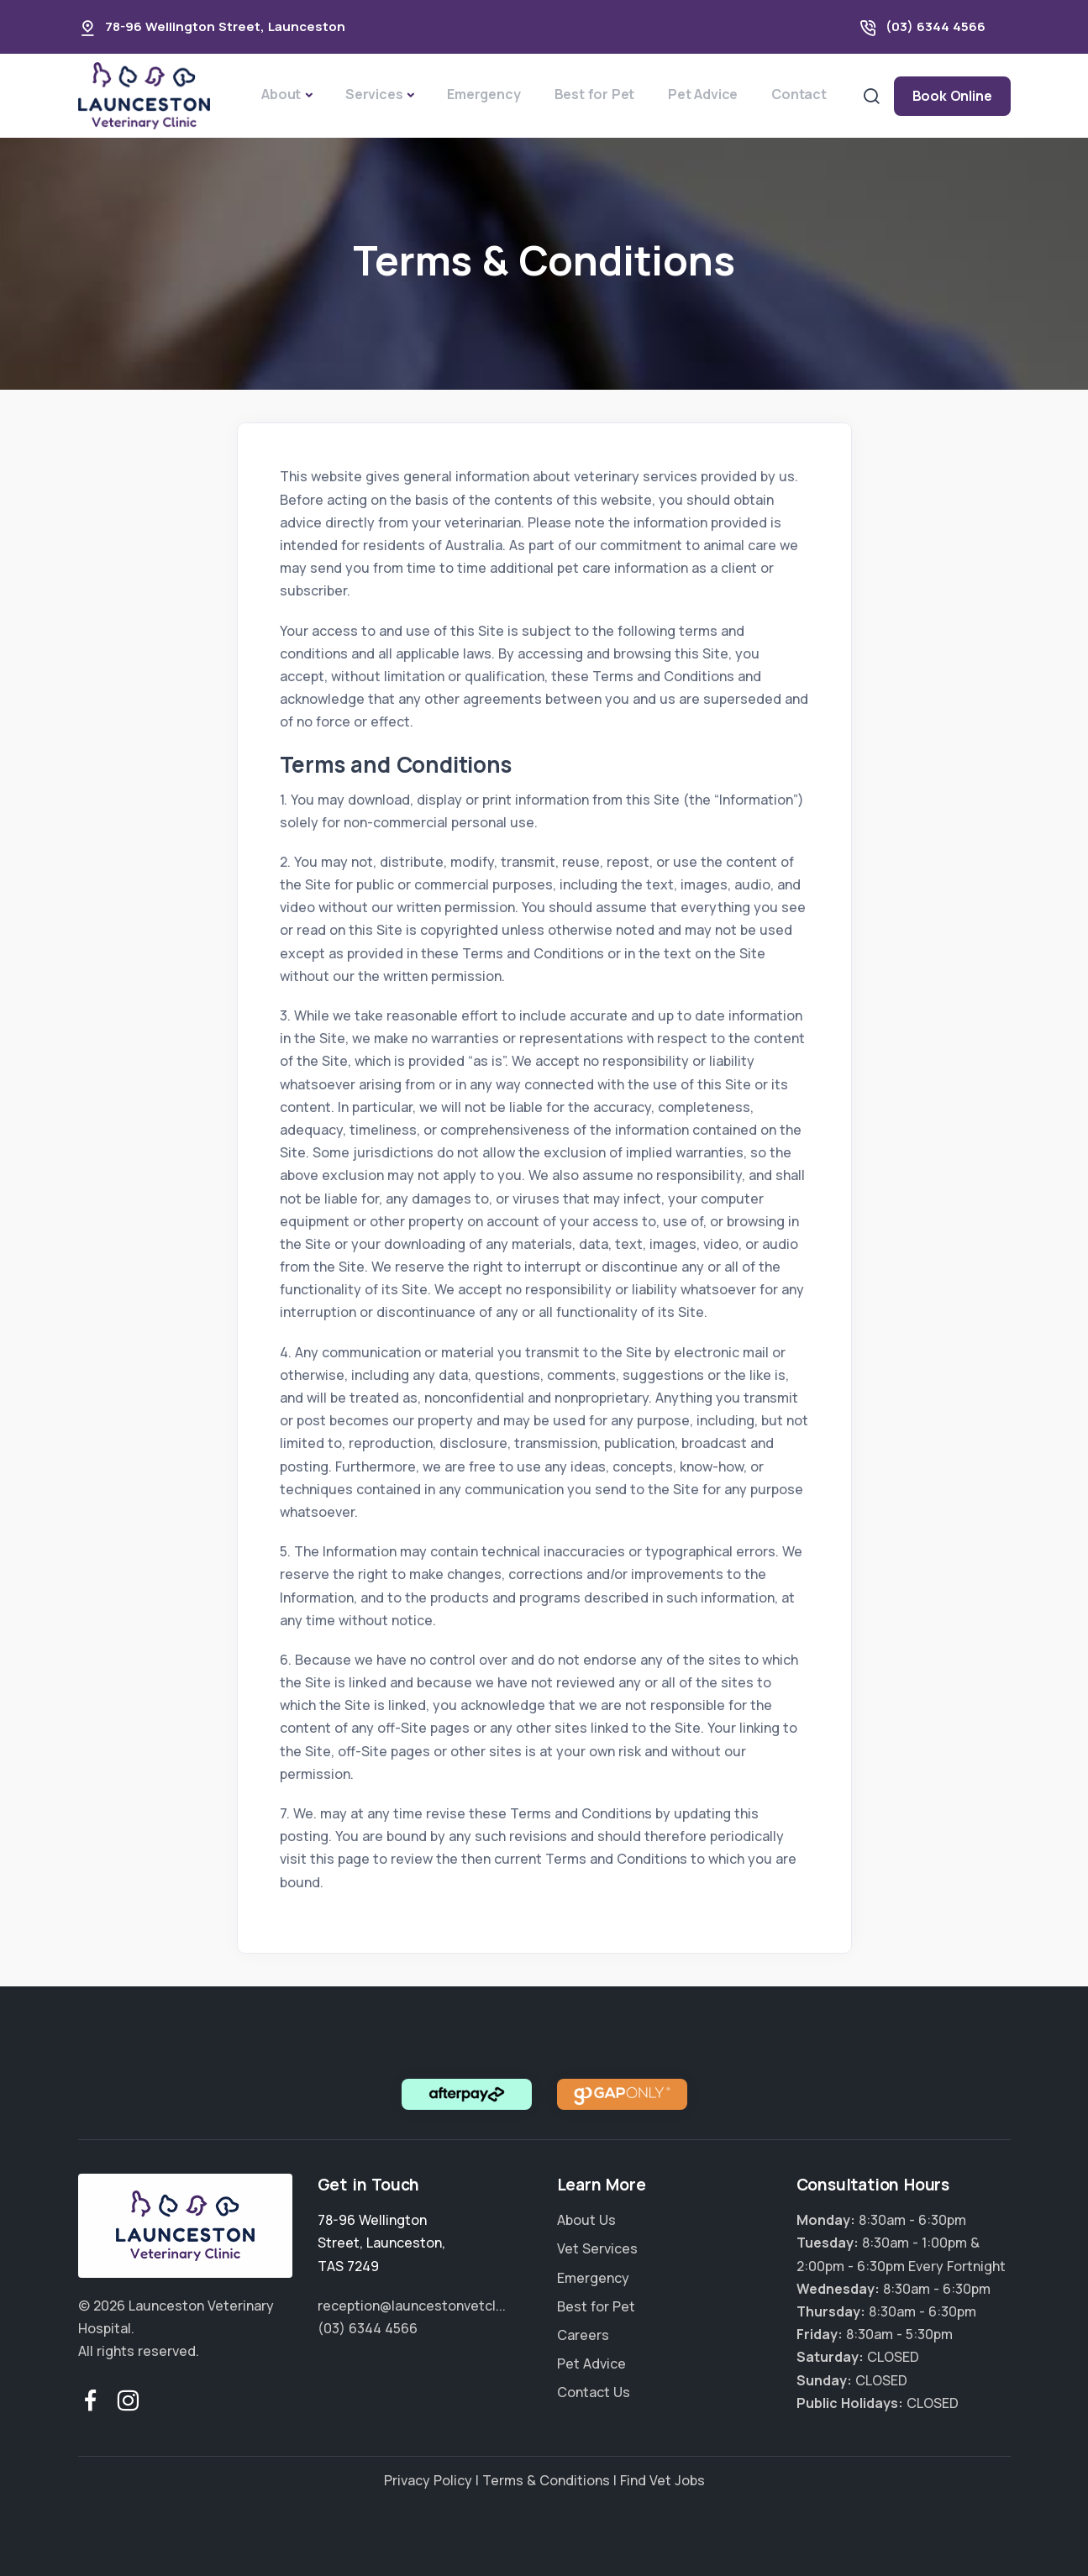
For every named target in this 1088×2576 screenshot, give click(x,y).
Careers (583, 2335)
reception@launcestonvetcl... (412, 2305)
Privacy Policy (428, 2480)
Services (373, 94)
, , (381, 2242)
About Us (586, 2220)
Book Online (952, 96)
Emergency (483, 94)
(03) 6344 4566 (936, 26)
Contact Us (593, 2392)
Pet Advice (703, 94)
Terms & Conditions (546, 2480)
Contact (799, 94)
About (281, 94)
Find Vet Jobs (662, 2480)
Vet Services (597, 2248)
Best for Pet (595, 94)
